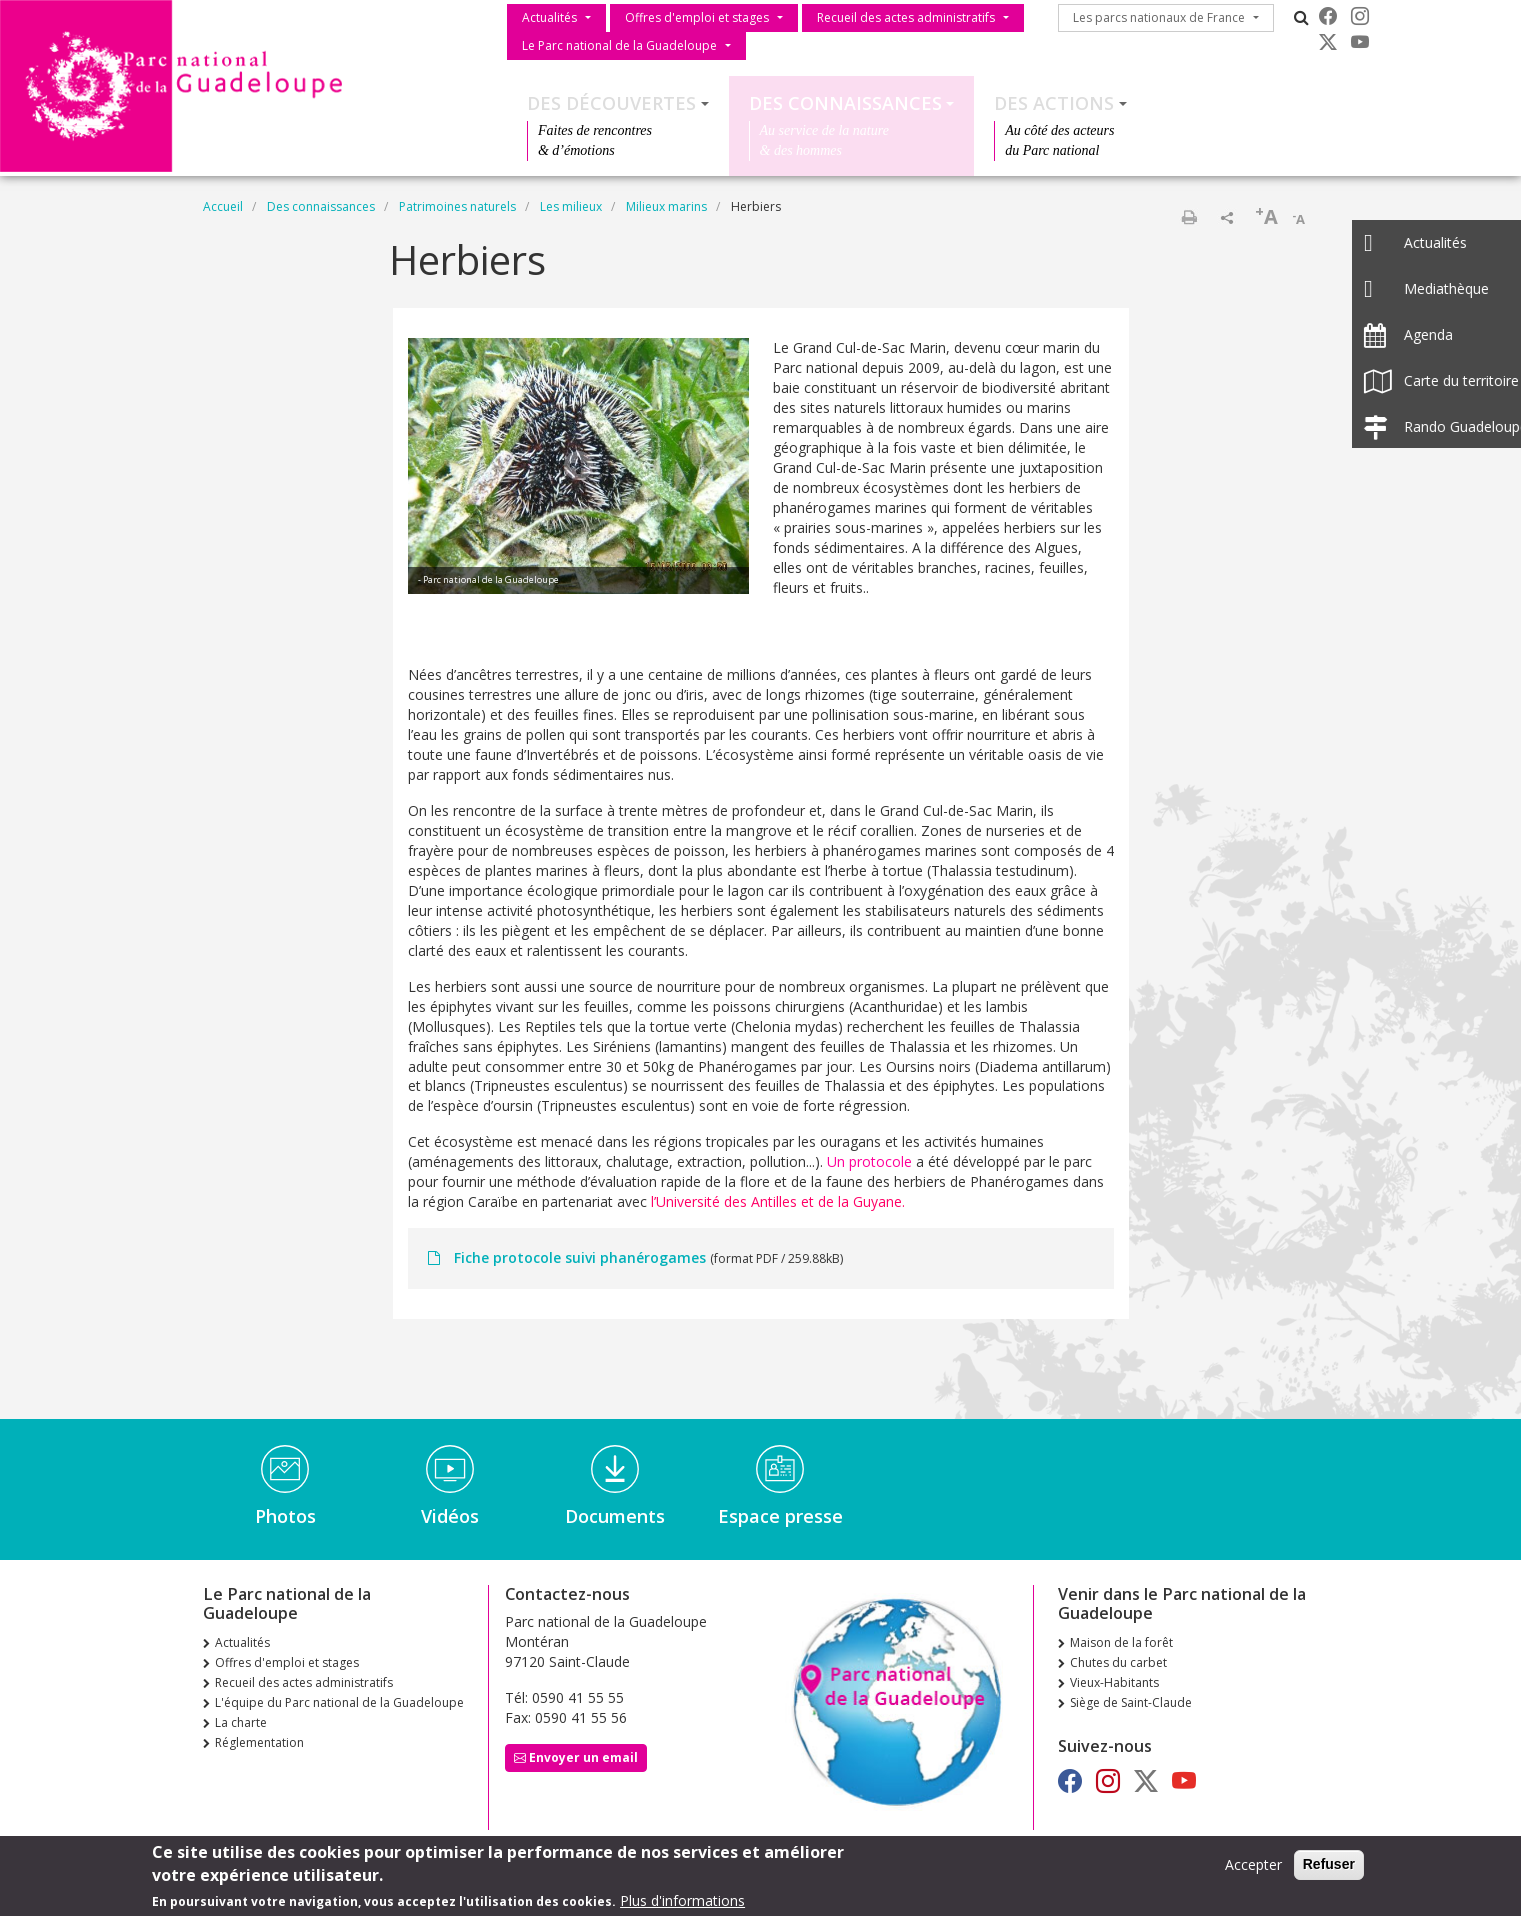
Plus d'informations (682, 1905)
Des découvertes (611, 103)
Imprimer (1189, 217)
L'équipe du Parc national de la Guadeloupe (339, 1702)
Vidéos (450, 1516)
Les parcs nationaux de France (1159, 17)
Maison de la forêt (1121, 1642)
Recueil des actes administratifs (906, 17)
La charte (241, 1722)
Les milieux (571, 206)
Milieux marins (666, 206)
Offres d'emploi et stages (697, 17)
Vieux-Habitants (1114, 1682)
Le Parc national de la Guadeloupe (619, 45)
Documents (615, 1516)
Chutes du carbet (1118, 1662)
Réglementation (259, 1742)
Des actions (1054, 103)
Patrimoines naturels (457, 206)
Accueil (223, 206)
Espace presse (780, 1516)
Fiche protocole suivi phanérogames (580, 1257)
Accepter (1253, 1869)
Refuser (1329, 1869)
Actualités (549, 17)
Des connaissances (845, 103)
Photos (285, 1516)
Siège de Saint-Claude (1131, 1702)
